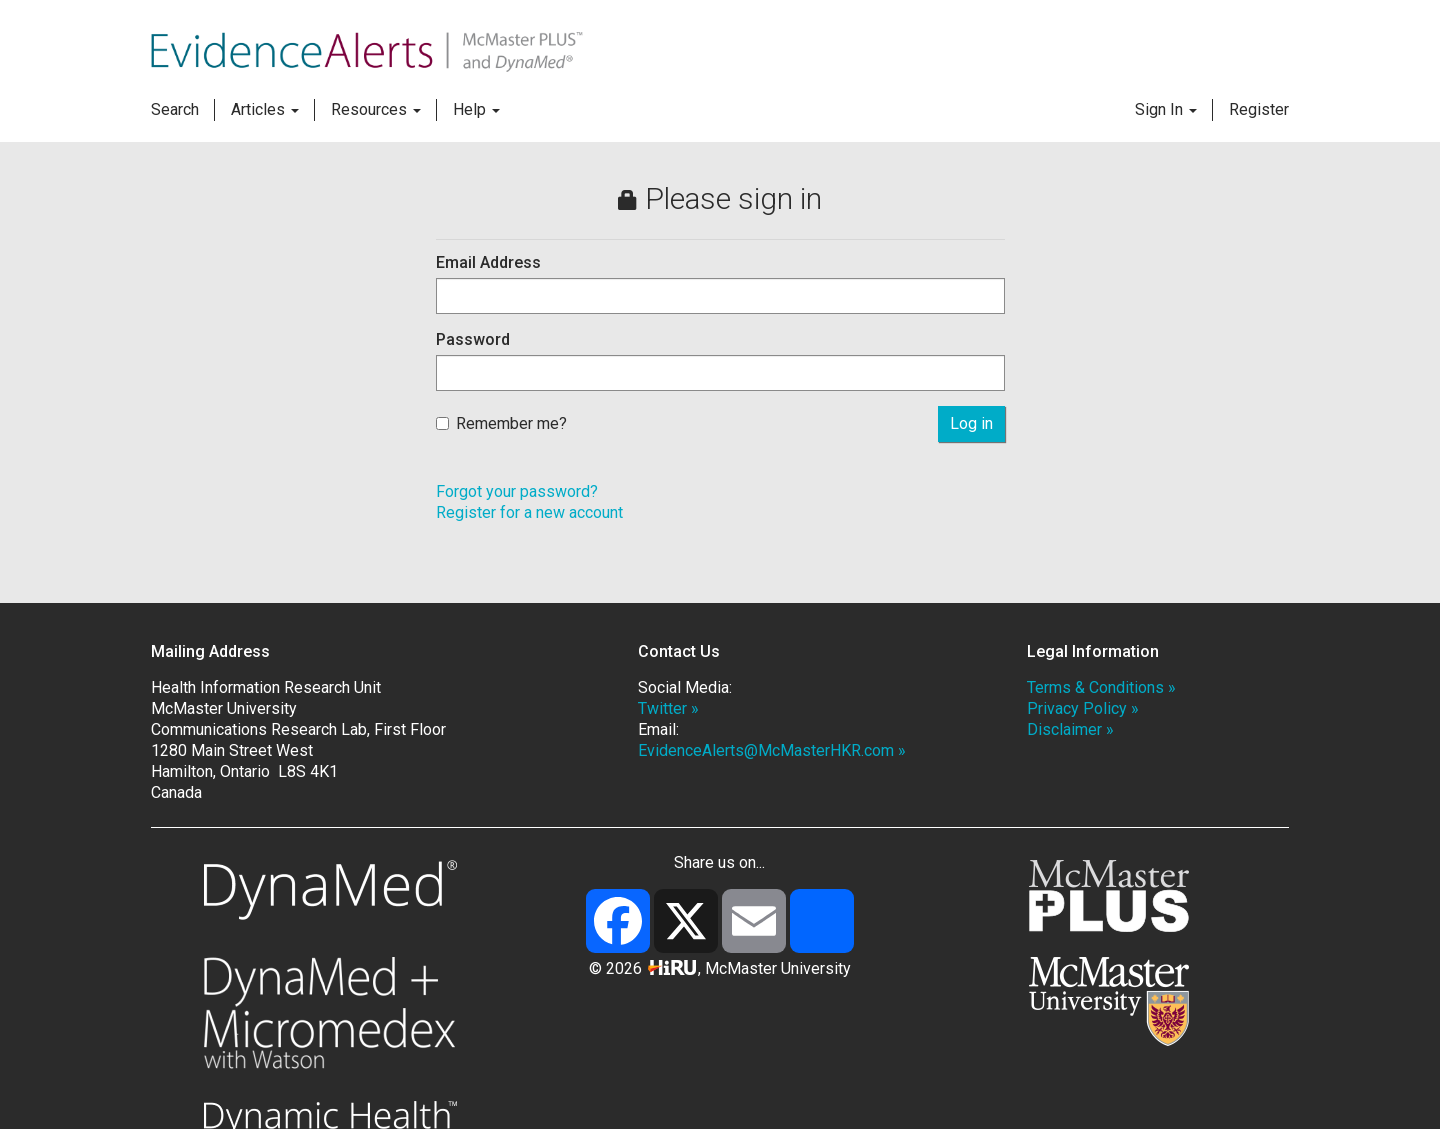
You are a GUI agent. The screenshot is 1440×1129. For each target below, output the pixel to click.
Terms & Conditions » (1101, 687)
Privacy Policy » (1083, 708)
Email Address (488, 262)
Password (473, 339)
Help (476, 109)
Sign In (1166, 109)
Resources (376, 109)
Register (1259, 109)
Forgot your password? (517, 491)
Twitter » (668, 708)
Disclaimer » (1070, 729)
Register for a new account (529, 512)
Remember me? (501, 423)
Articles (265, 109)
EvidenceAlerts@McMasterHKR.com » (772, 750)
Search (175, 109)
